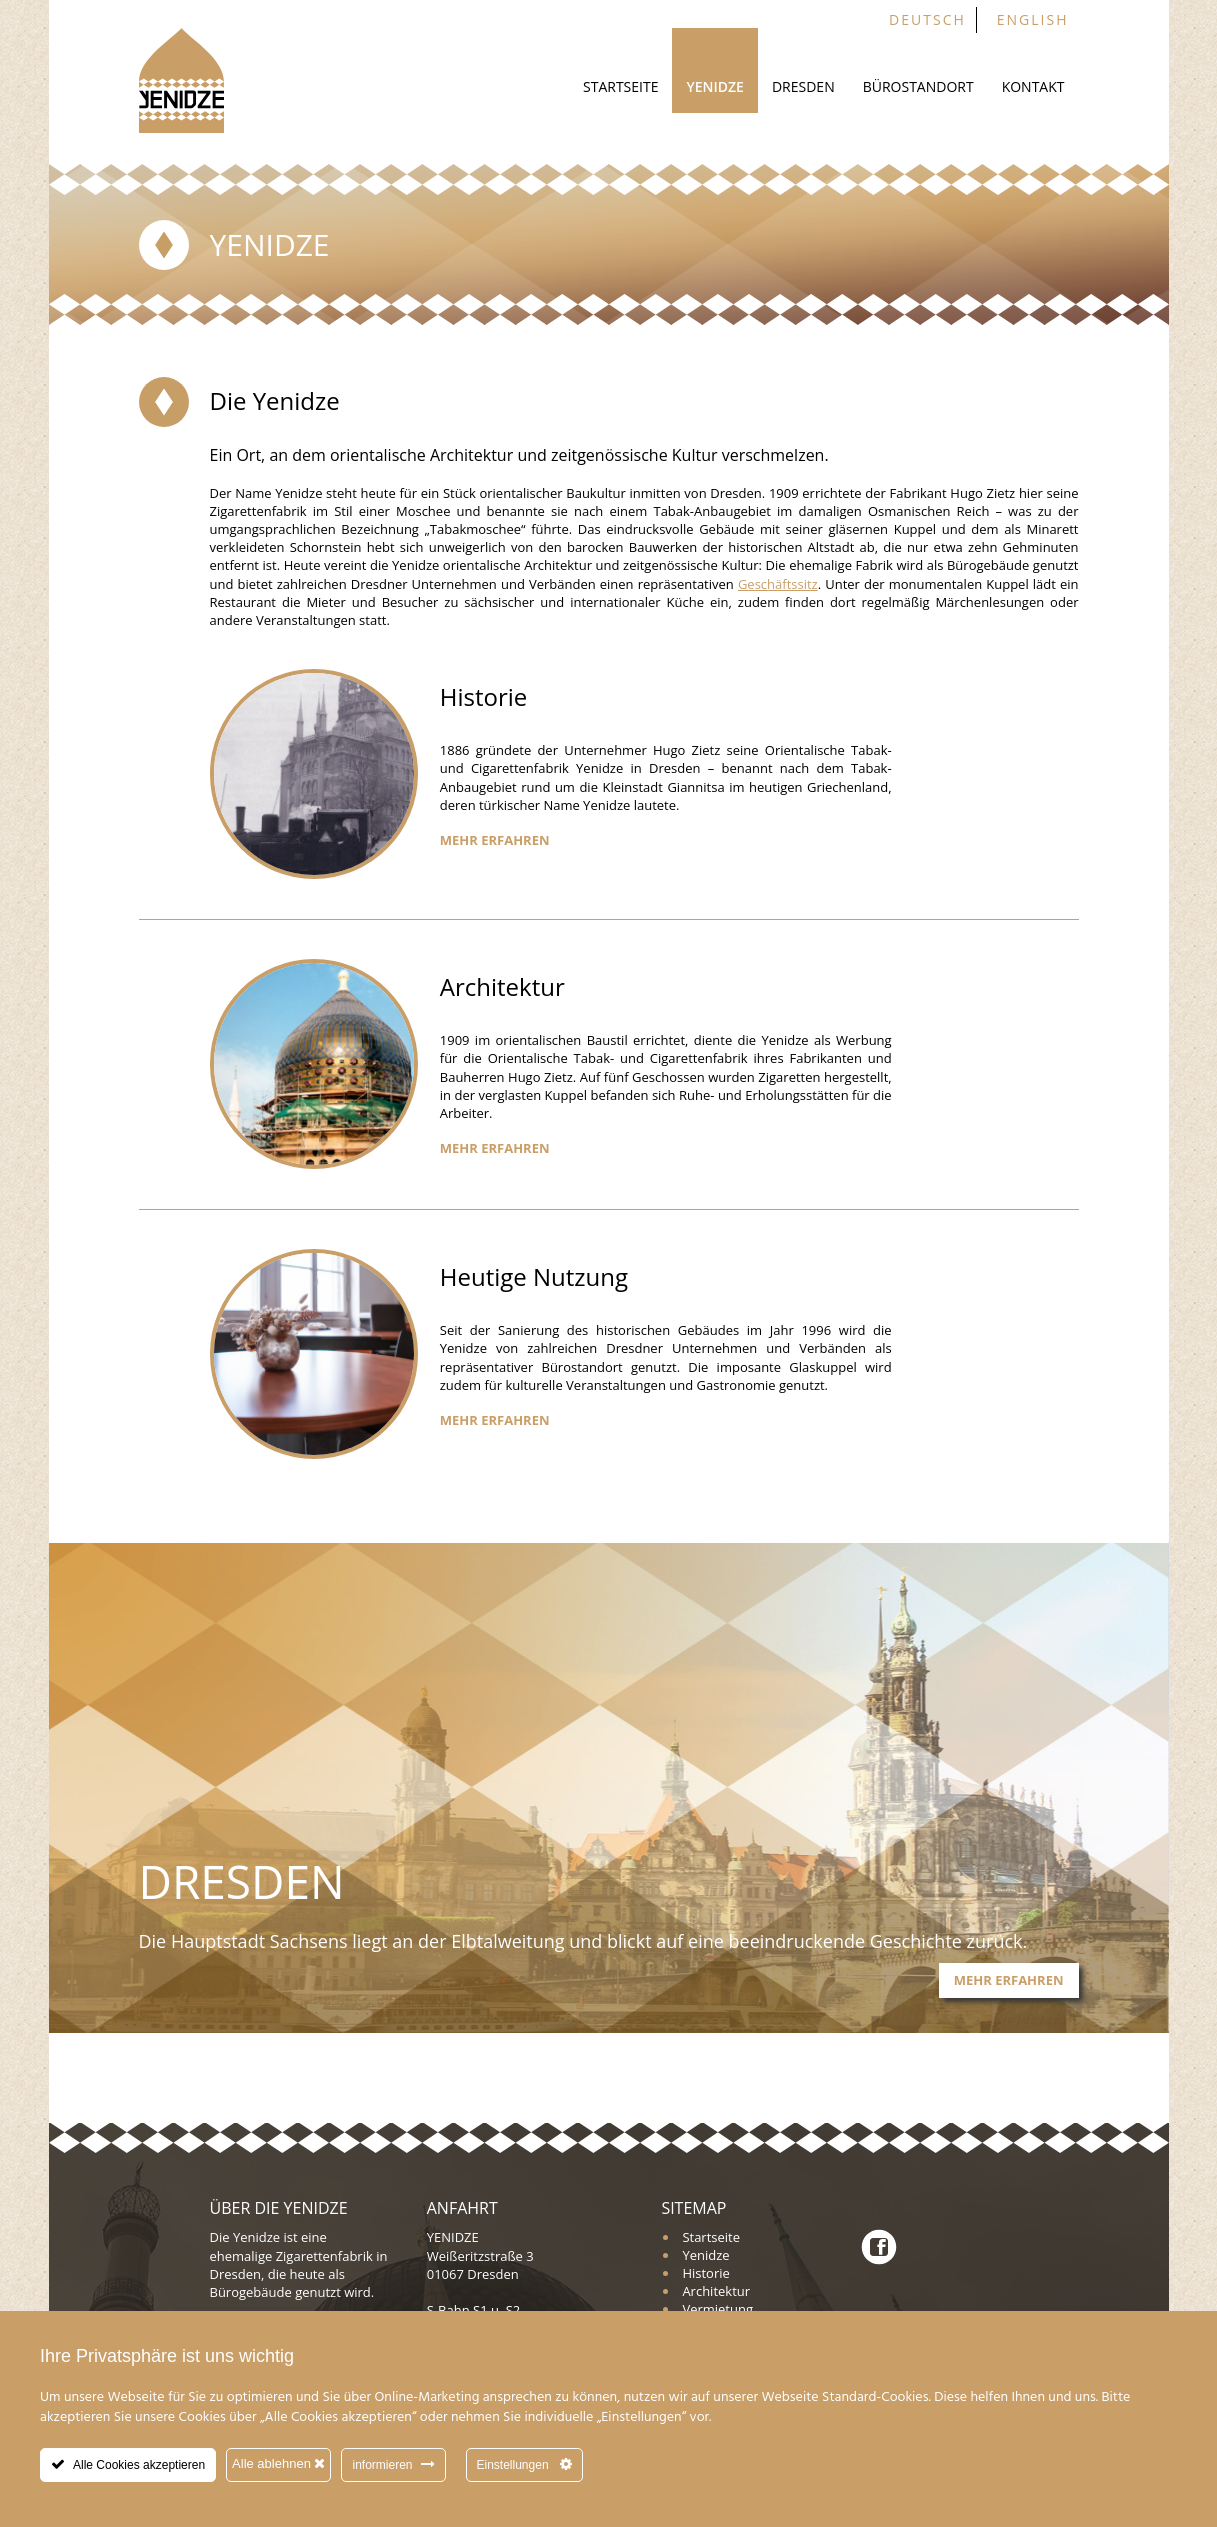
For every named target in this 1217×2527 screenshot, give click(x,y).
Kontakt (1033, 86)
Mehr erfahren (495, 840)
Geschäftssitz (778, 584)
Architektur (716, 2291)
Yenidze (714, 86)
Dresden (803, 86)
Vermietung (717, 2309)
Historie (705, 2273)
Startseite (620, 86)
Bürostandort (918, 86)
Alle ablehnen (278, 2463)
